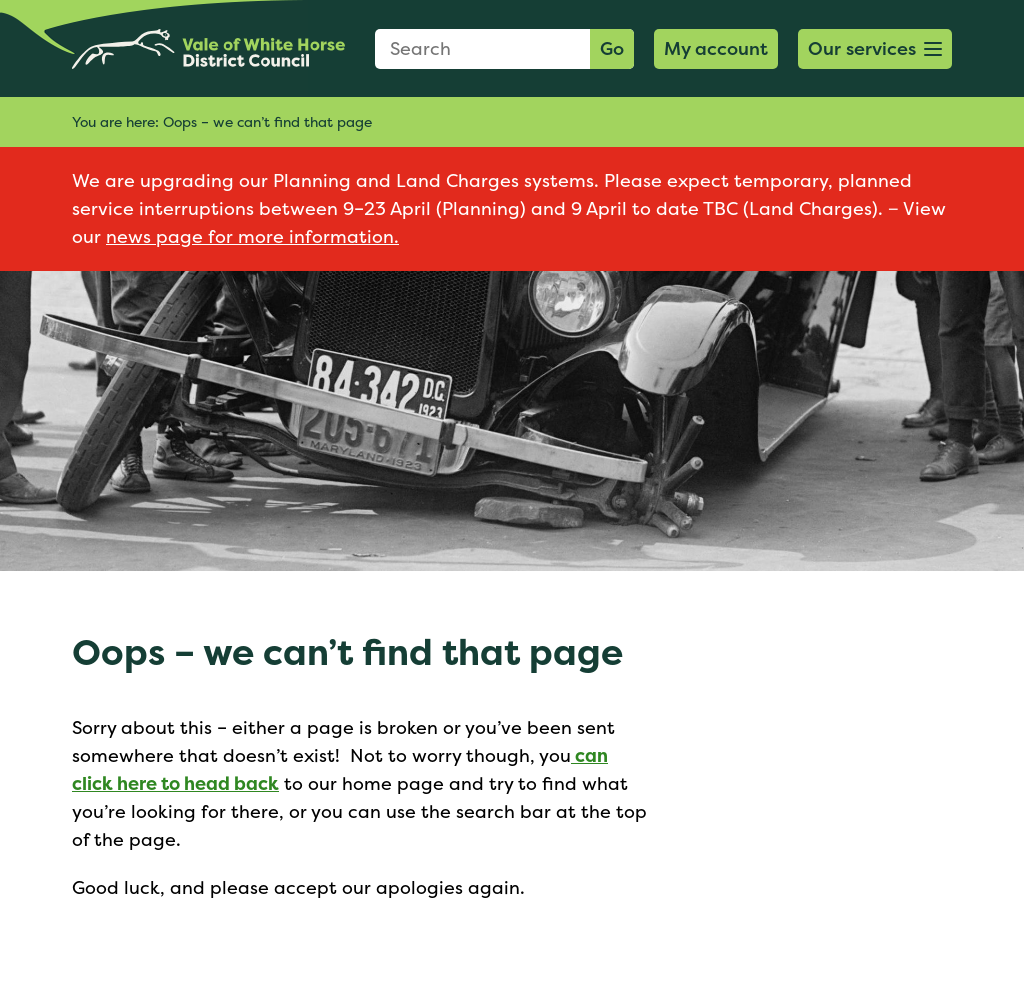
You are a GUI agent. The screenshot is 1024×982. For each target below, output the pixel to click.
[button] (875, 49)
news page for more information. (252, 236)
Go (612, 48)
